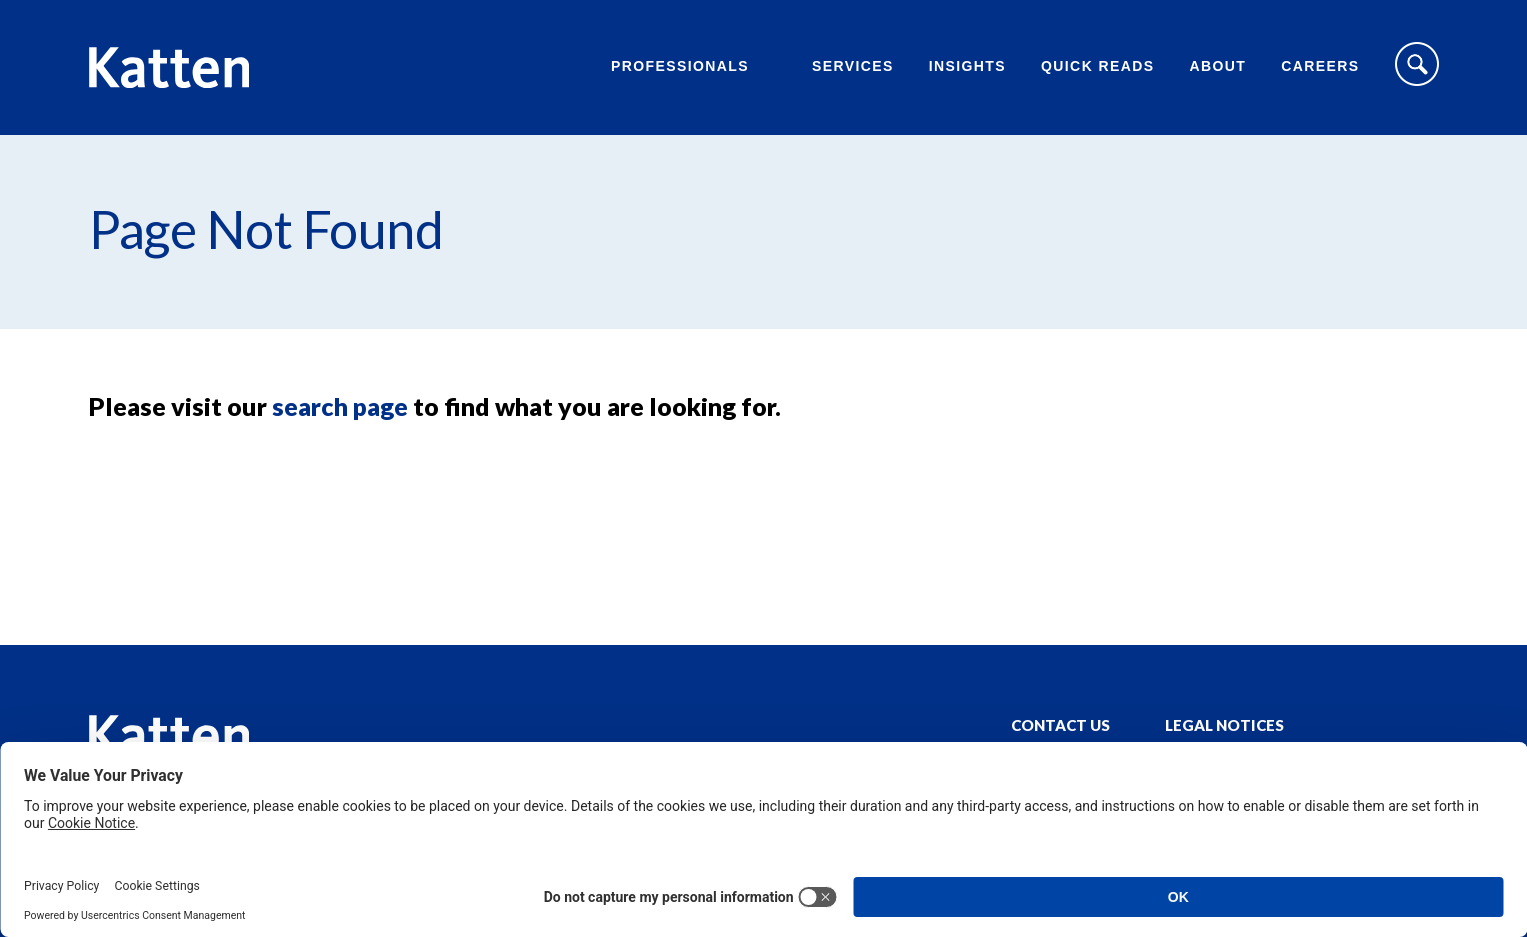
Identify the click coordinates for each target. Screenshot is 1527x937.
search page (340, 406)
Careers (1320, 66)
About (1217, 66)
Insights (967, 66)
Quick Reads (1097, 66)
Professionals (680, 66)
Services (853, 66)
